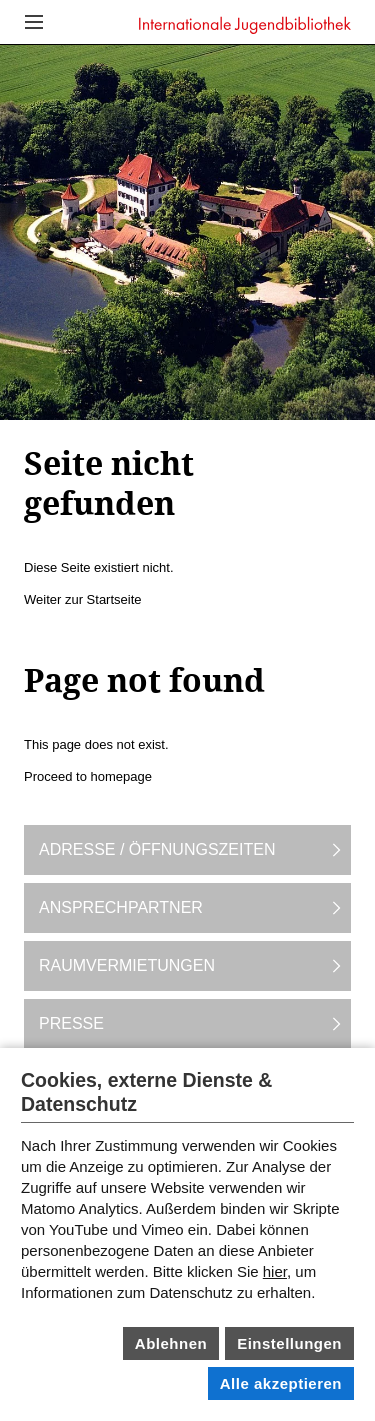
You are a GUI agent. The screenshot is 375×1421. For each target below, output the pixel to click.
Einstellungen (289, 1343)
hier (275, 1271)
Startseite (114, 599)
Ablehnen (171, 1343)
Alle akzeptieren (281, 1383)
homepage (121, 776)
